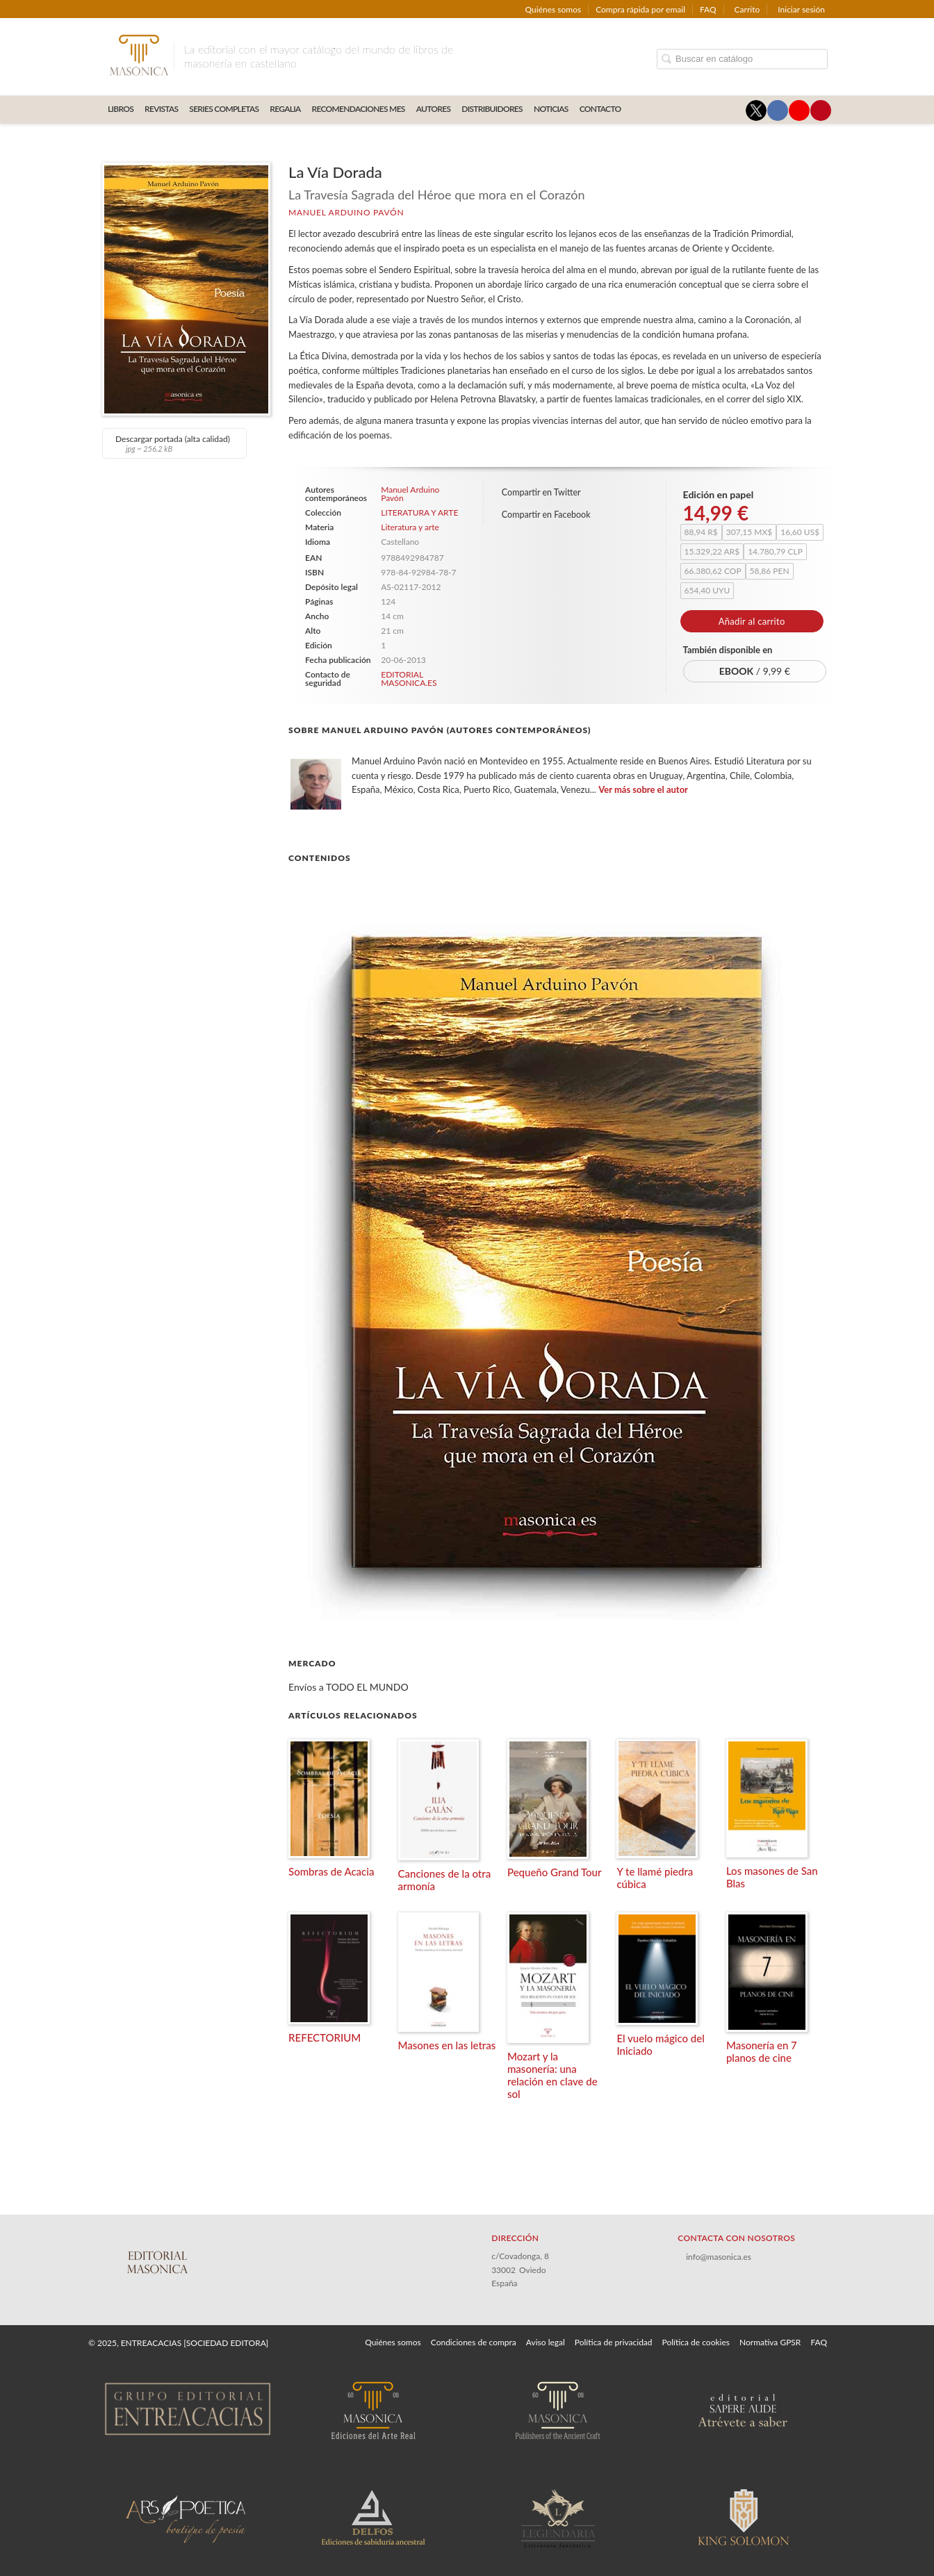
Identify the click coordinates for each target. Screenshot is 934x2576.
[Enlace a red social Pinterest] (820, 110)
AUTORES (433, 109)
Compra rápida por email (640, 9)
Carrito (747, 9)
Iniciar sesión (801, 9)
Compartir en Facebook (546, 514)
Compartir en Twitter (541, 492)
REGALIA (285, 109)
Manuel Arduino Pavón (346, 212)
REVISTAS (161, 109)
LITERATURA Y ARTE (419, 513)
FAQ (708, 9)
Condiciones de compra (473, 2342)
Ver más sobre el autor (643, 789)
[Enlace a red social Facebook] (777, 110)
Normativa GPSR (770, 2342)
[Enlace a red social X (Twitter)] (756, 110)
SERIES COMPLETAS (224, 109)
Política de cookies (696, 2342)
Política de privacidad (614, 2342)
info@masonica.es (718, 2256)
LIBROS (120, 109)
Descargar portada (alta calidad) (172, 443)
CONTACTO (600, 109)
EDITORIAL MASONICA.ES (408, 678)
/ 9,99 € (754, 671)
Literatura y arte (410, 527)
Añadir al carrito (752, 621)
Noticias (551, 109)
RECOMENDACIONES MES (358, 109)
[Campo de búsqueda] (742, 59)
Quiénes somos (553, 9)
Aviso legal (545, 2342)
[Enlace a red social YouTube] (799, 110)
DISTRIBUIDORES (492, 109)
